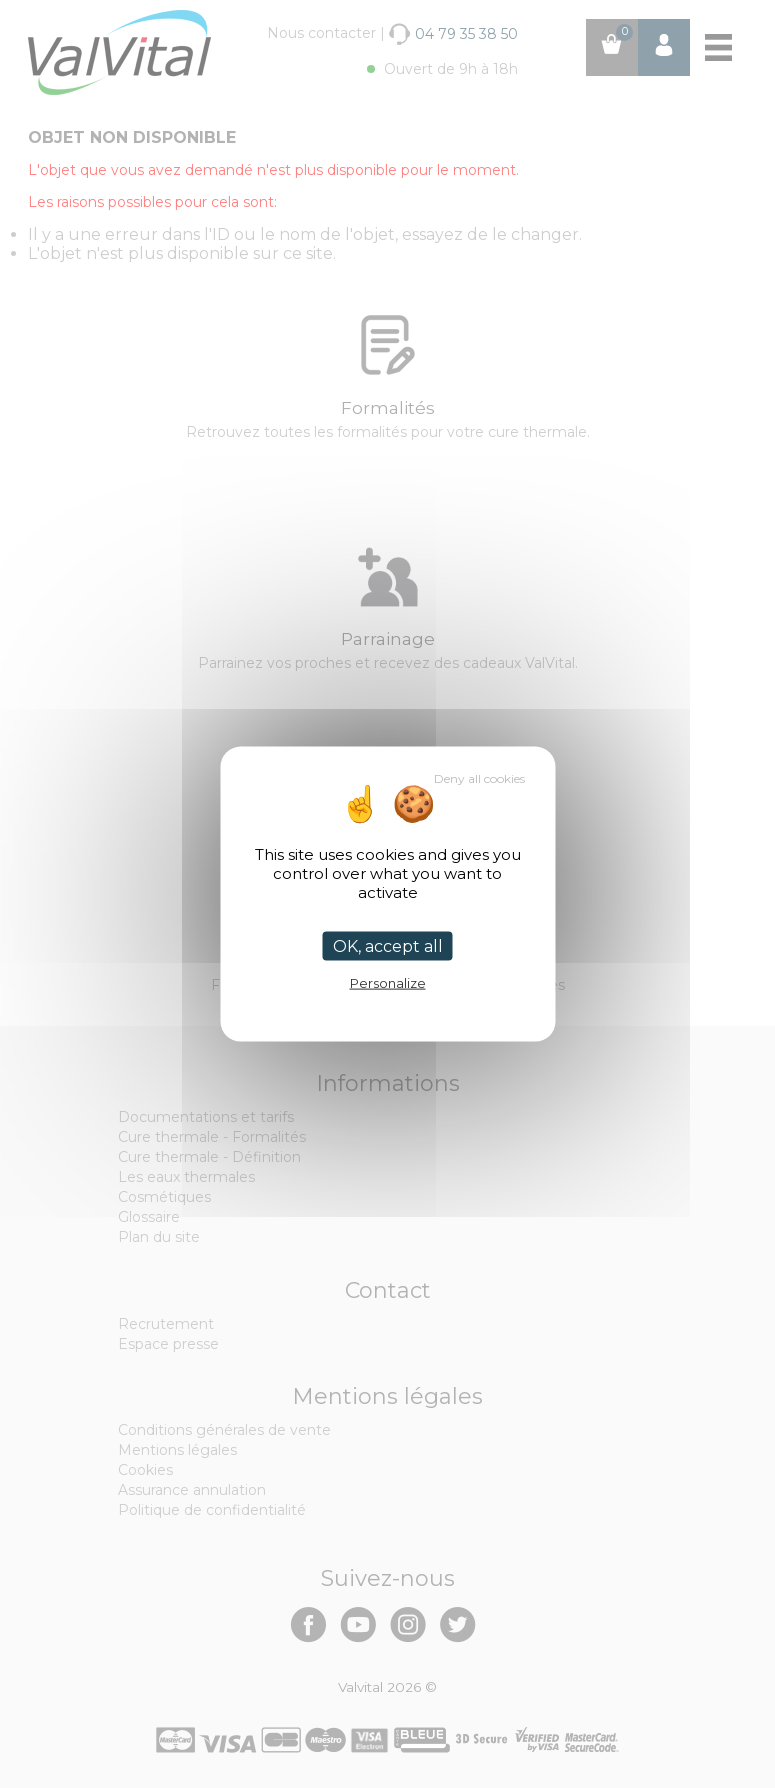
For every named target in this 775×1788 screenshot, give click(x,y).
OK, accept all (388, 946)
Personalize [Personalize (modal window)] (388, 983)
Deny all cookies (479, 778)
